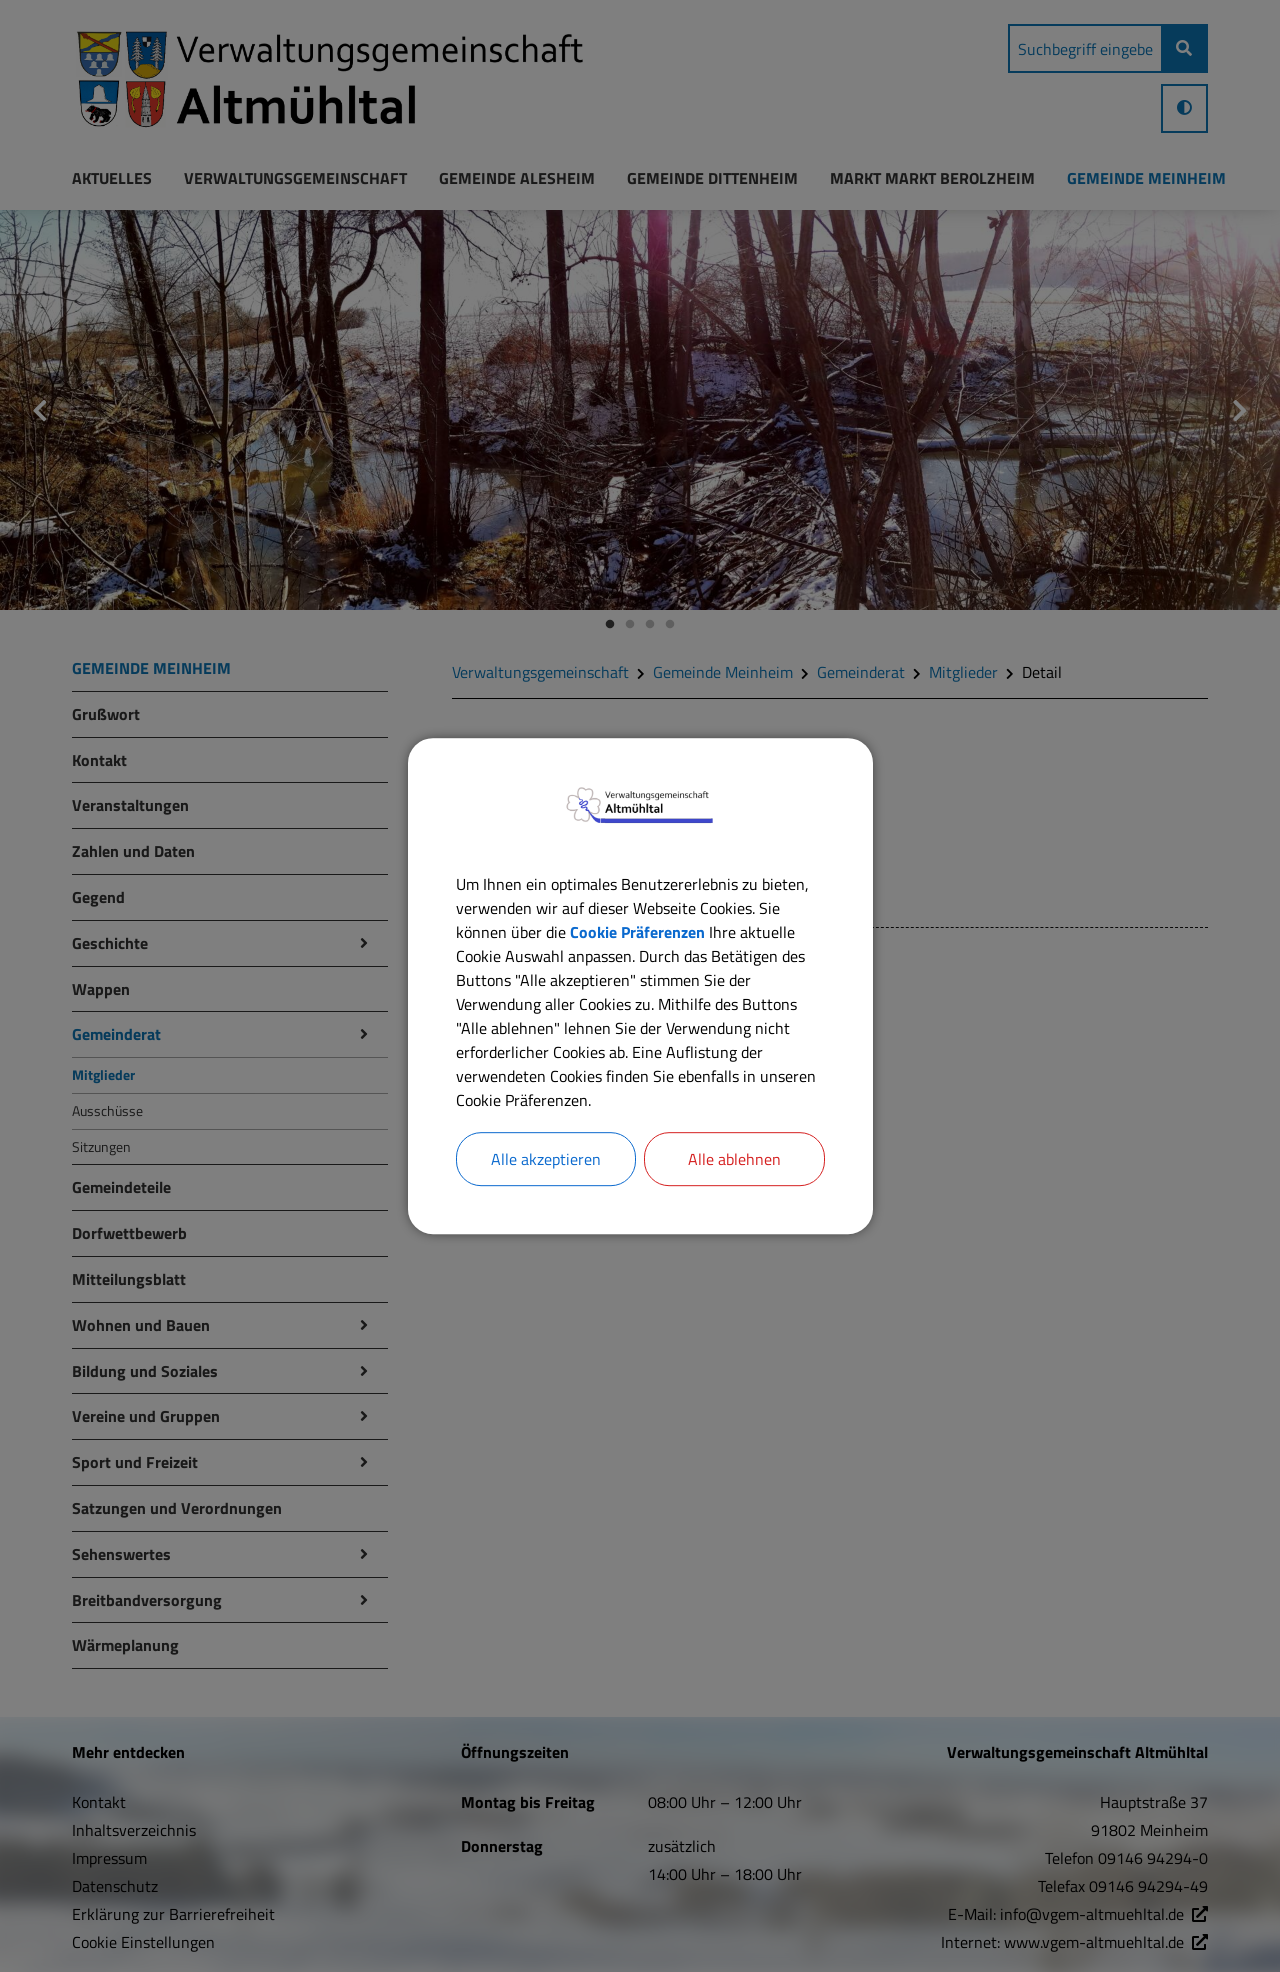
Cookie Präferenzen (637, 932)
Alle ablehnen (734, 1159)
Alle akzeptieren (546, 1159)
